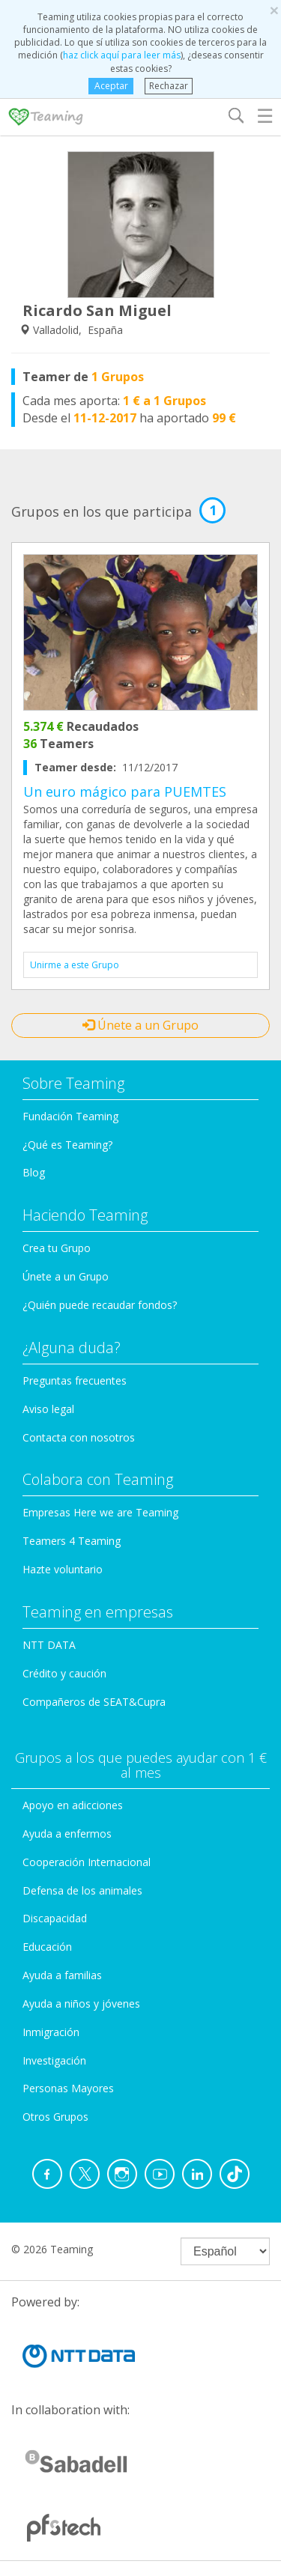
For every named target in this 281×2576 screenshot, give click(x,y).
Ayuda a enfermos (67, 1833)
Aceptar (111, 85)
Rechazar (168, 85)
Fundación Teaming (70, 1116)
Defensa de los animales (82, 1890)
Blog (33, 1172)
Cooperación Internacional (86, 1862)
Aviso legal (48, 1409)
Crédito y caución (64, 1673)
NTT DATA (49, 1645)
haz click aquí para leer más (122, 55)
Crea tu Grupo (56, 1248)
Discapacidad (54, 1918)
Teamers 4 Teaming (71, 1541)
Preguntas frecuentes (74, 1380)
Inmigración (50, 2032)
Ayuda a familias (62, 1975)
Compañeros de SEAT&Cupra (94, 1702)
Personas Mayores (68, 2088)
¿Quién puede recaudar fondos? (99, 1305)
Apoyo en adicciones (72, 1805)
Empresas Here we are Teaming (100, 1512)
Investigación (54, 2060)
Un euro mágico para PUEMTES (124, 792)
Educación (47, 1946)
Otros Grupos (55, 2116)
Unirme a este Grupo (74, 965)
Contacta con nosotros (78, 1437)
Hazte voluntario (62, 1569)
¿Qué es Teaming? (67, 1144)
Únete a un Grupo (140, 1025)
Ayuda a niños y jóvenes (81, 2003)
